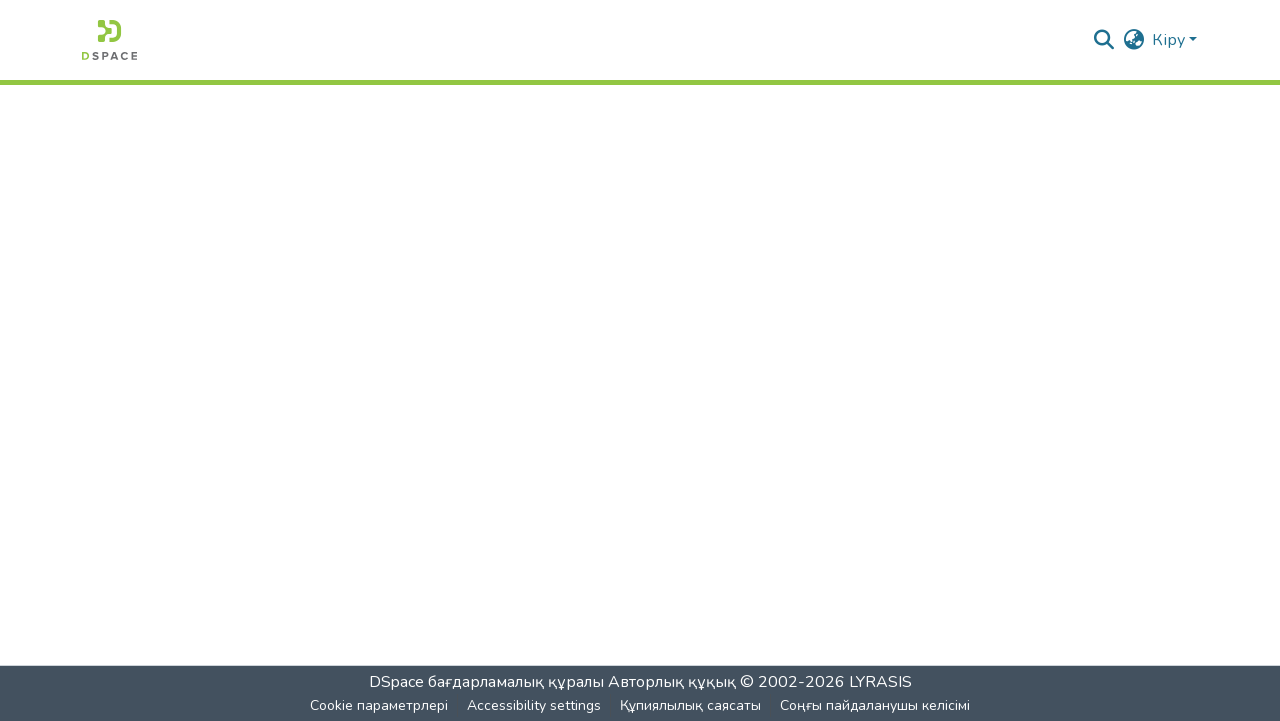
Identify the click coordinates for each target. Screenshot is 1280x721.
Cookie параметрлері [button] (379, 705)
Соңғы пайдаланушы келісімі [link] (875, 705)
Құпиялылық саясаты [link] (690, 705)
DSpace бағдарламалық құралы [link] (486, 682)
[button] (109, 40)
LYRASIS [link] (880, 682)
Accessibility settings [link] (534, 705)
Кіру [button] (1170, 40)
